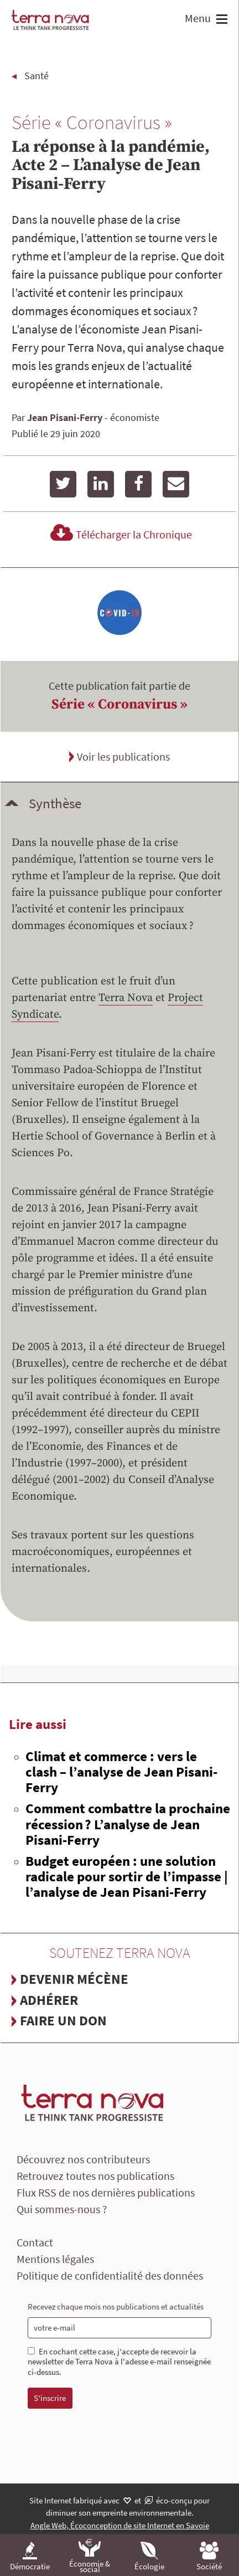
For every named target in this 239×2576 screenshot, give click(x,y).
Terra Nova (125, 998)
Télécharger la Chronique (119, 534)
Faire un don (63, 2020)
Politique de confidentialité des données (110, 2275)
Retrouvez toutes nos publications (95, 2176)
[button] (220, 20)
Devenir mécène (74, 1979)
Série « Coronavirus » (119, 704)
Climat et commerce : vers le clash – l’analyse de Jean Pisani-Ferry (121, 1771)
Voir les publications (123, 756)
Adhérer (49, 2000)
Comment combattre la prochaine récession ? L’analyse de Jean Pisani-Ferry (127, 1823)
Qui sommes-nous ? (62, 2209)
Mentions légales (55, 2259)
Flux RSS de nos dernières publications (106, 2192)
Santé (36, 75)
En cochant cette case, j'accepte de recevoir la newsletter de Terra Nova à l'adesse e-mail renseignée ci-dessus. (119, 2362)
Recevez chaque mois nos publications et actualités (116, 2306)
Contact (35, 2242)
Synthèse (55, 803)
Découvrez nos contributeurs (83, 2159)
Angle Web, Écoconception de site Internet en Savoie (119, 2525)
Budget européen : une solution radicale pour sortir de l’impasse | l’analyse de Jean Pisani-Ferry (126, 1876)
